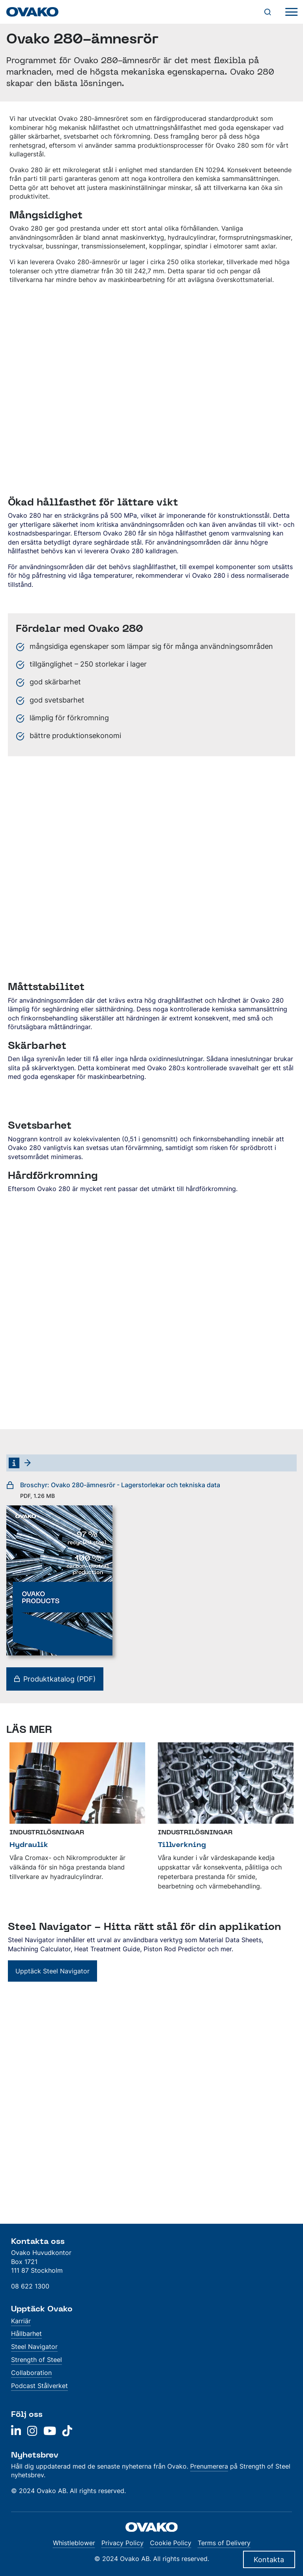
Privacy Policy (122, 2543)
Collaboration (31, 2373)
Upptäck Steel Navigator (52, 1971)
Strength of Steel (36, 2360)
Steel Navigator (34, 2347)
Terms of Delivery (224, 2543)
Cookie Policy (170, 2543)
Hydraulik (28, 1844)
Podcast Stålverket (39, 2386)
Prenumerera (209, 2466)
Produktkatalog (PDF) (55, 1679)
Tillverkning (182, 1844)
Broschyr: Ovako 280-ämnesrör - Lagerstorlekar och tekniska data (113, 1490)
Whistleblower (74, 2543)
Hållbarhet (26, 2333)
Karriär (21, 2321)
